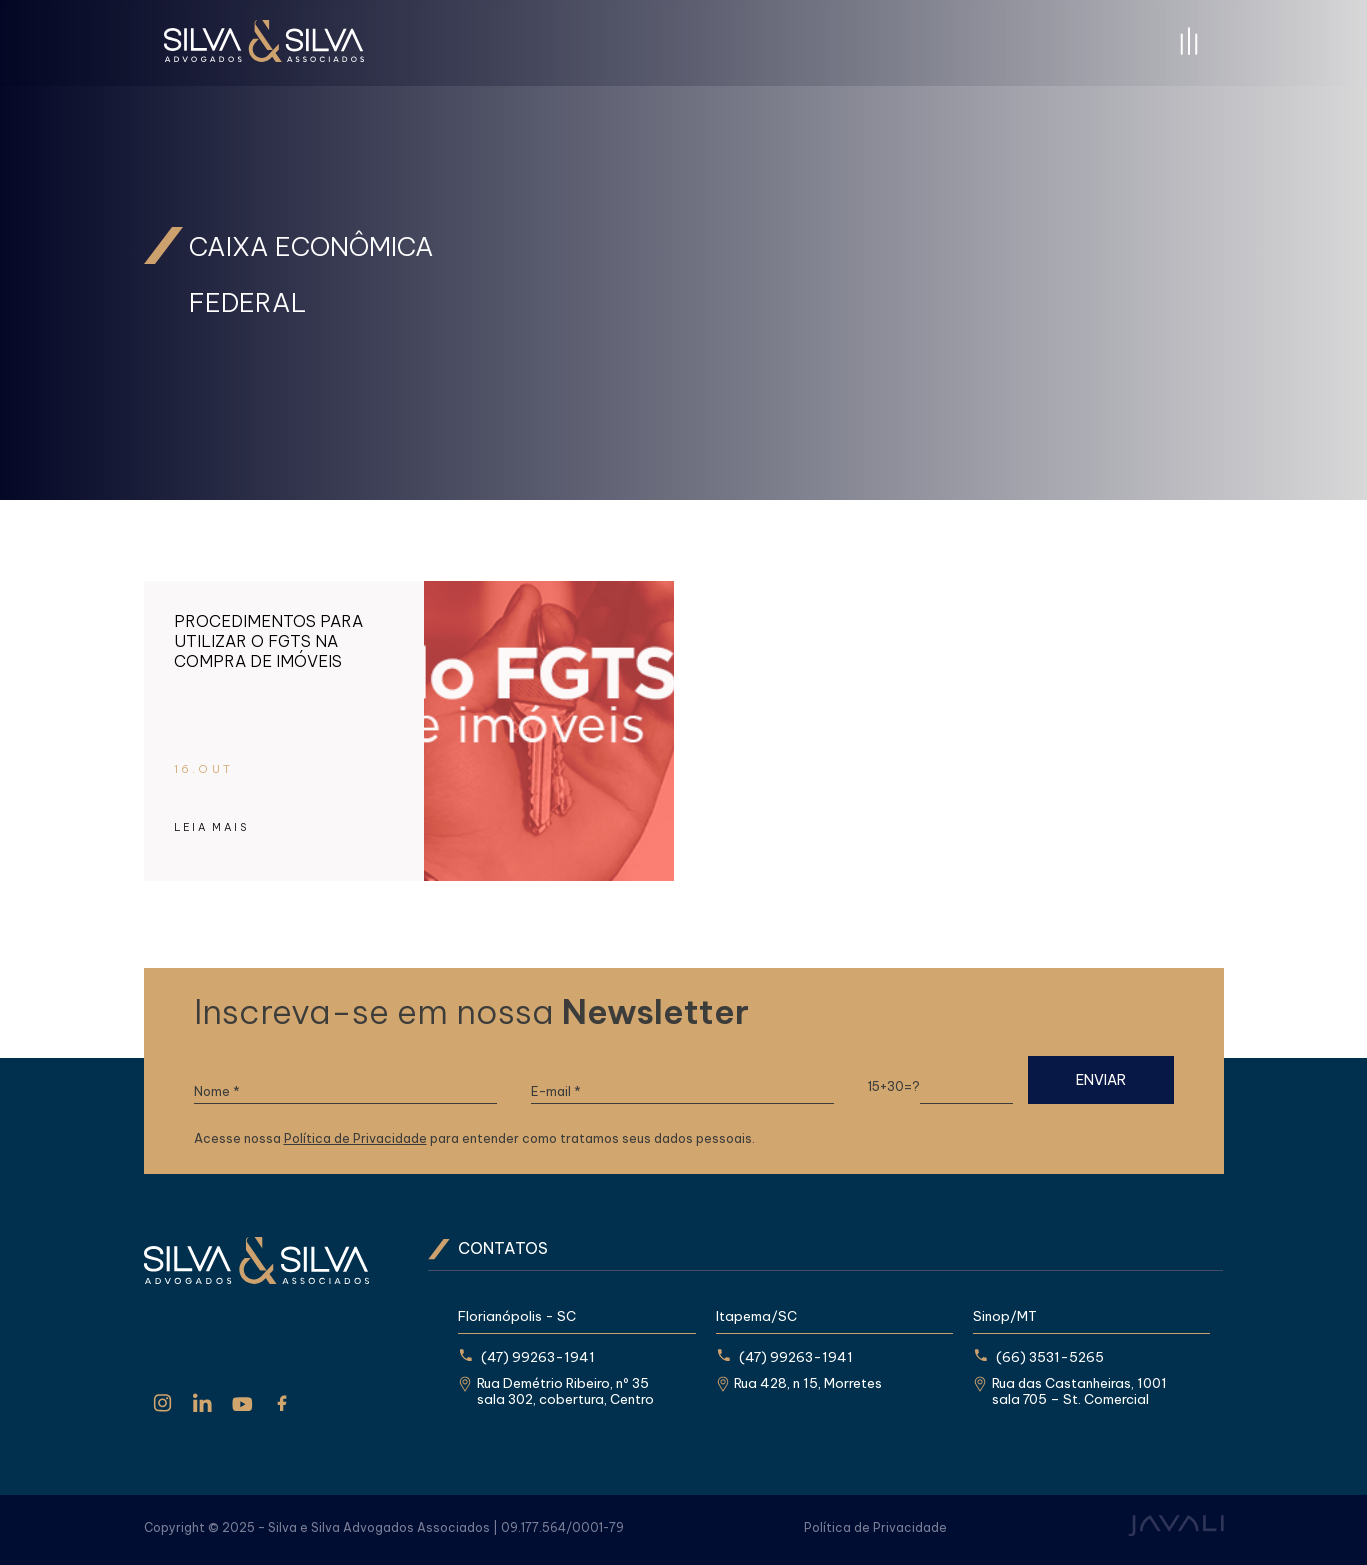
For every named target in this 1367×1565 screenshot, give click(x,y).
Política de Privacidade (355, 1138)
